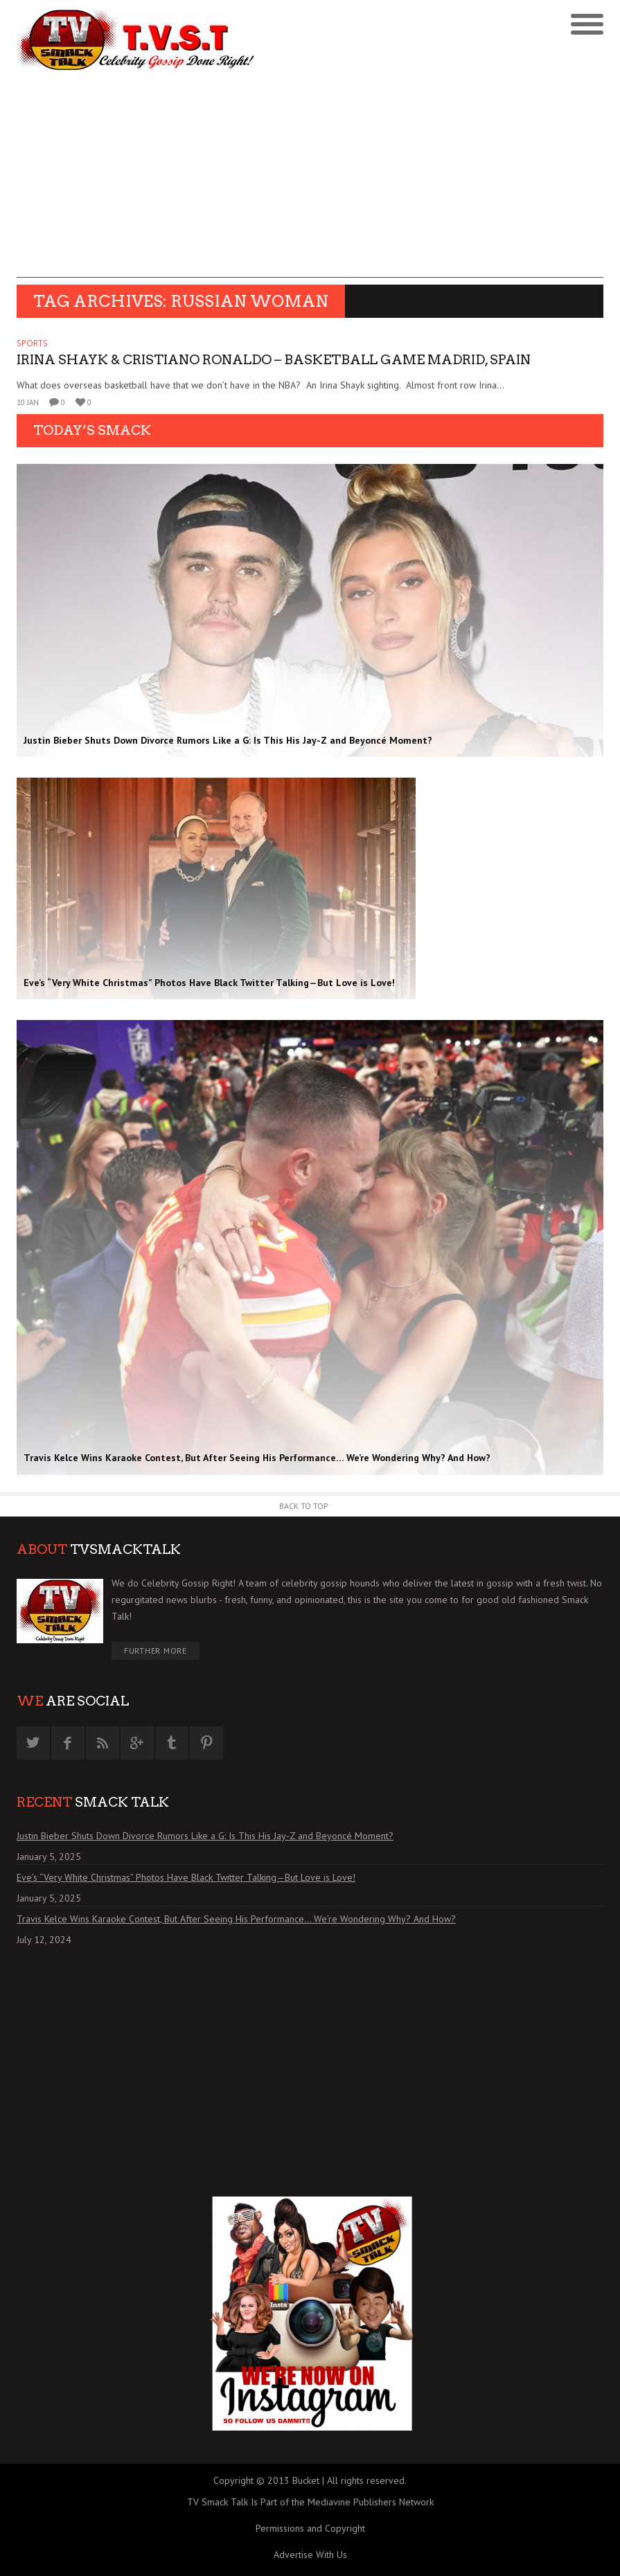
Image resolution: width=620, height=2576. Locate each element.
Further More (155, 1650)
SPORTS (32, 343)
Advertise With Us (310, 2554)
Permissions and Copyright (310, 2528)
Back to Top (303, 1506)
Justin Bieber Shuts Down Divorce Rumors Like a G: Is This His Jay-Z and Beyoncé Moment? (205, 1836)
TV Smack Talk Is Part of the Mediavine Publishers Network (310, 2502)
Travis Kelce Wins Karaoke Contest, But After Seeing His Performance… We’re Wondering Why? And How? (236, 1919)
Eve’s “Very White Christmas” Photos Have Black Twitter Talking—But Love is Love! (186, 1877)
